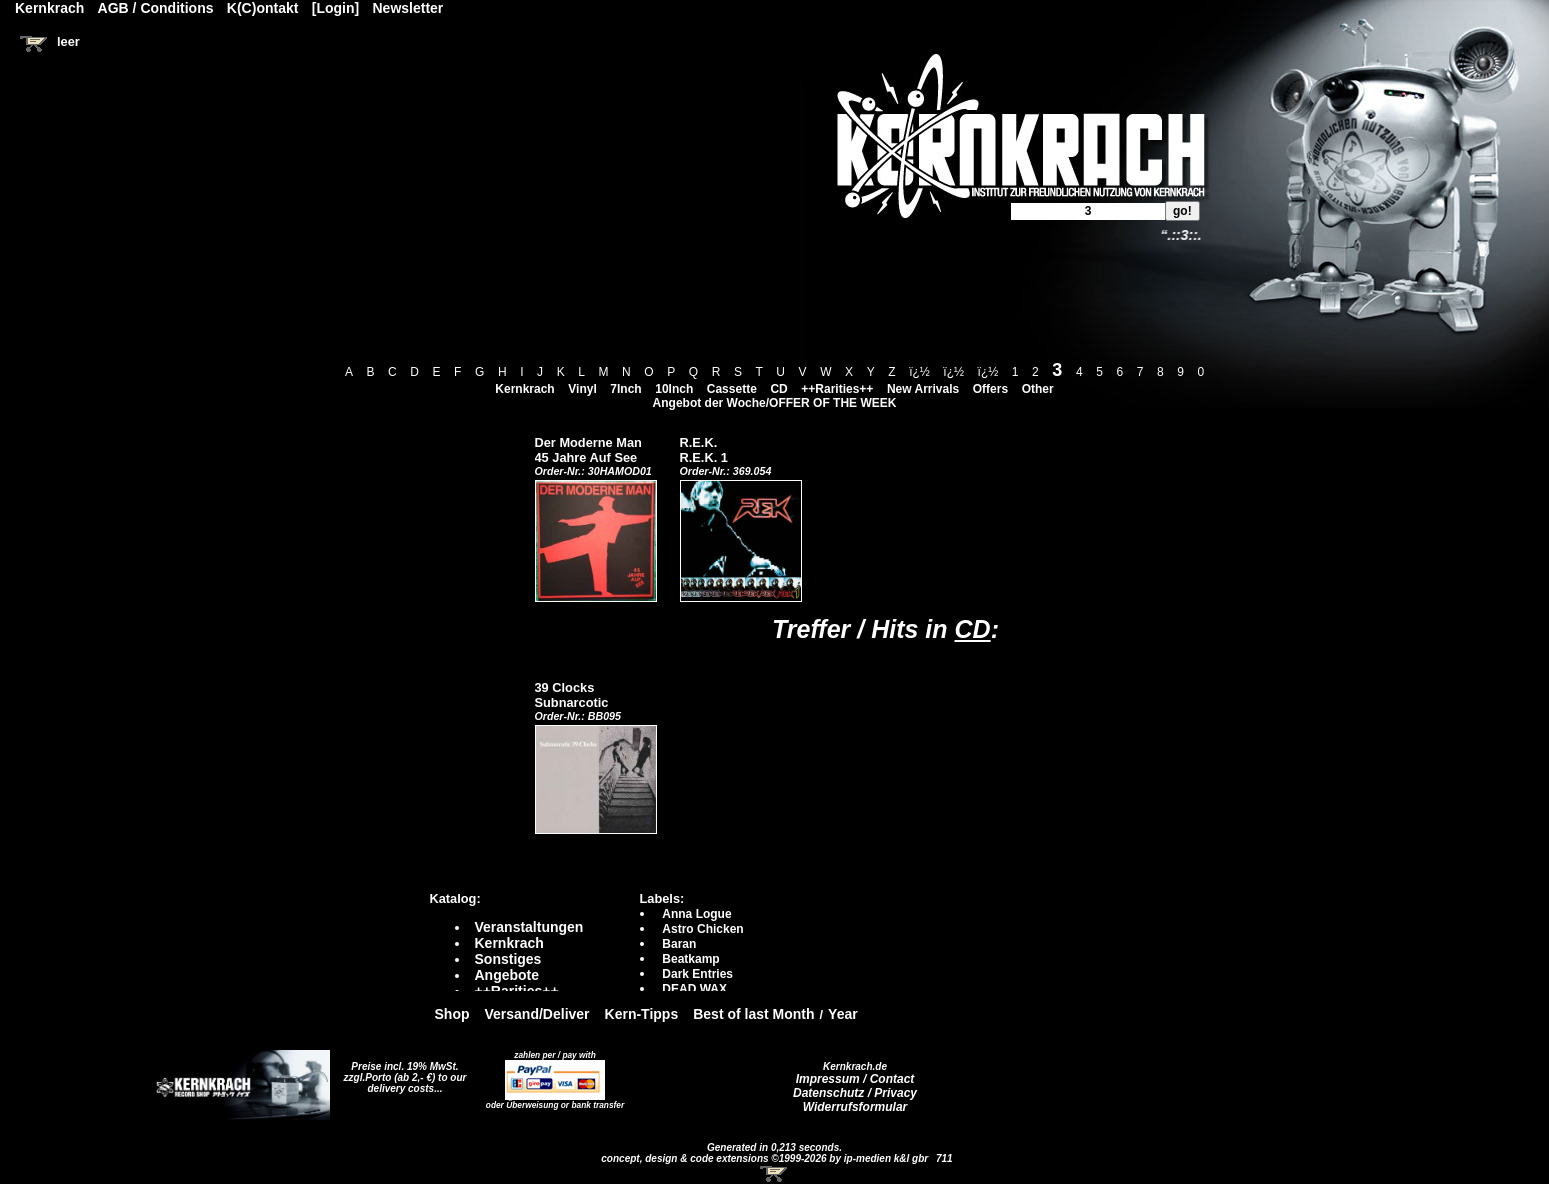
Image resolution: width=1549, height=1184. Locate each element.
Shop (452, 1014)
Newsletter (408, 8)
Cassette (732, 389)
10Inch (674, 389)
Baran (679, 944)
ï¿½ (919, 372)
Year (843, 1014)
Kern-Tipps (642, 1014)
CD (778, 389)
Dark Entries (697, 974)
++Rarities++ (837, 389)
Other (1038, 389)
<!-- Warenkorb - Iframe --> (775, 1174)
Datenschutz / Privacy (855, 1093)
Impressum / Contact (855, 1079)
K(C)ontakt (263, 8)
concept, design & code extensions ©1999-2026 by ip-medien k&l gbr (766, 1158)
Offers (990, 389)
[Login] (335, 8)
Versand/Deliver (537, 1014)
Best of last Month (753, 1014)
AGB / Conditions (156, 8)
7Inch (625, 389)
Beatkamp (690, 959)
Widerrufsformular (855, 1107)
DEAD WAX (694, 989)
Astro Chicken (702, 929)
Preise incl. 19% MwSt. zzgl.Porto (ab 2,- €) (401, 1072)
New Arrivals (923, 389)
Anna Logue (696, 914)
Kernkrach (524, 389)
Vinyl (582, 389)
